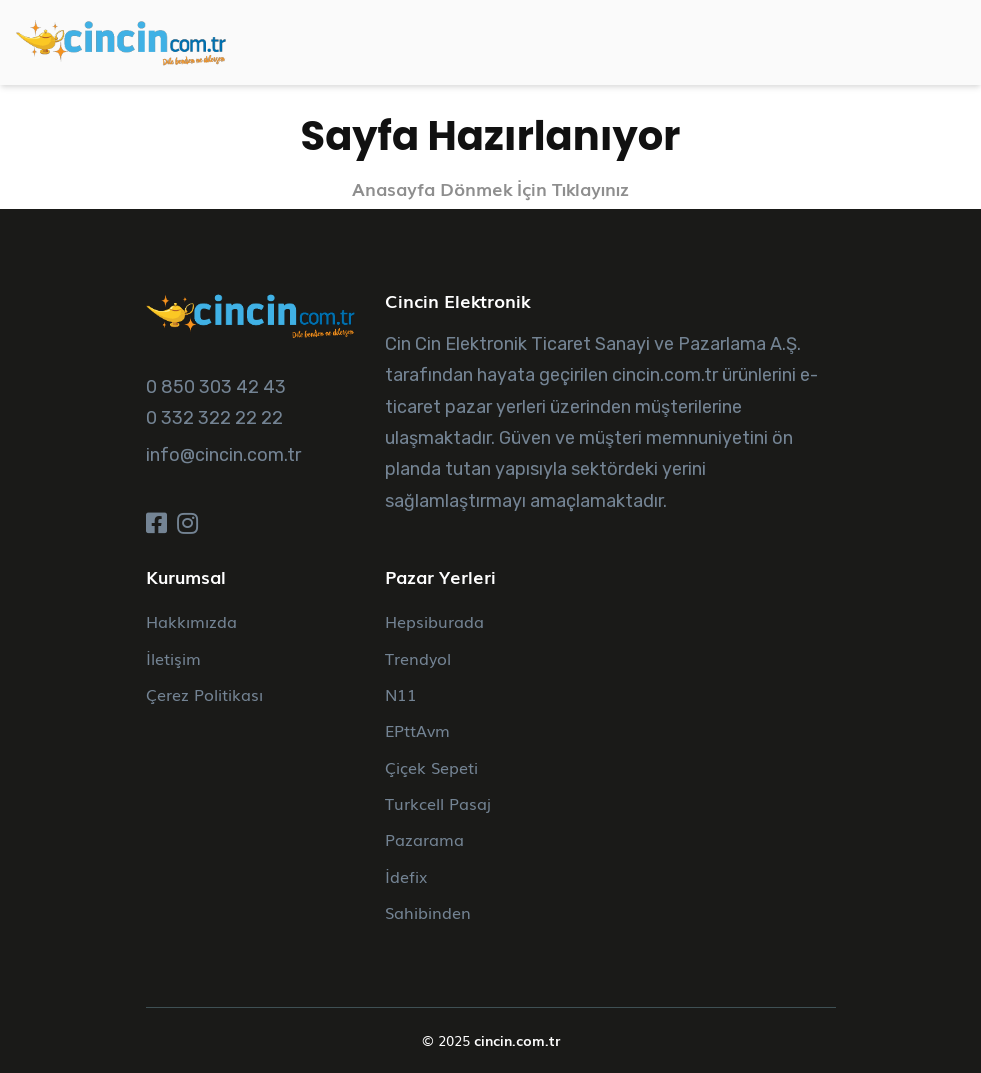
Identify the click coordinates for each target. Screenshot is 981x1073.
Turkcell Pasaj (438, 803)
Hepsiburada (434, 621)
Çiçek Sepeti (431, 767)
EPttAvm (417, 730)
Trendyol (418, 658)
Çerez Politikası (204, 694)
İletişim (173, 658)
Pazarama (424, 839)
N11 (401, 694)
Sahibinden (428, 912)
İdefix (406, 876)
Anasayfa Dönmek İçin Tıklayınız (490, 188)
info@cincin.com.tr (223, 455)
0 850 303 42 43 (216, 387)
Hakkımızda (191, 621)
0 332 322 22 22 (214, 418)
